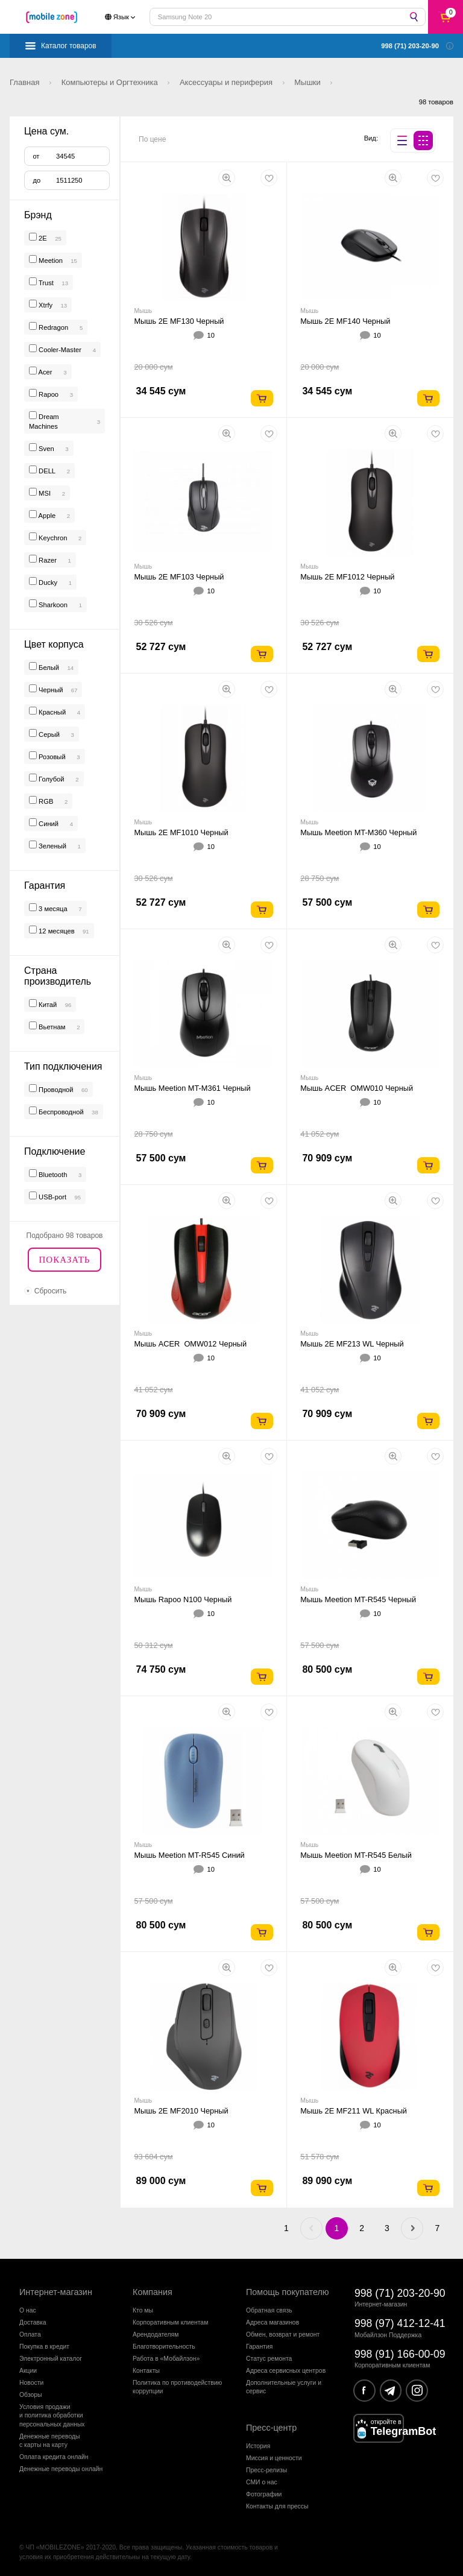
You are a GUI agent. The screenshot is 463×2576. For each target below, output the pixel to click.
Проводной (55, 1089)
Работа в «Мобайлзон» (166, 2358)
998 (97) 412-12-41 (400, 2323)
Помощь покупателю (287, 2292)
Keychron (53, 537)
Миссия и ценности (274, 2458)
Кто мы (143, 2310)
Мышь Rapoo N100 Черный (183, 1599)
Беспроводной (60, 1112)
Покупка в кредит (44, 2346)
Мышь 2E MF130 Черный (179, 321)
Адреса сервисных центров (286, 2370)
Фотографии (264, 2494)
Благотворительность (164, 2346)
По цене (152, 139)
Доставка (32, 2322)
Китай (47, 1004)
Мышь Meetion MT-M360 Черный (358, 832)
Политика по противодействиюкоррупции (177, 2386)
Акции (28, 2370)
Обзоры (30, 2394)
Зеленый (51, 846)
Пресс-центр (271, 2427)
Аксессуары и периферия (227, 82)
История (258, 2446)
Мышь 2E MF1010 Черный (181, 832)
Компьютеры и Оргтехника (110, 82)
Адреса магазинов (272, 2322)
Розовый (51, 756)
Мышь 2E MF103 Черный (179, 576)
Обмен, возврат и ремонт (283, 2334)
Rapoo (48, 394)
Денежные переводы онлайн (60, 2469)
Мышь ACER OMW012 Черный (190, 1343)
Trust (46, 282)
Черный (50, 689)
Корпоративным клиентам (170, 2322)
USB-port (51, 1197)
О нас (27, 2310)
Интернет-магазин (55, 2292)
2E (43, 238)
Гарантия (259, 2346)
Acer (45, 372)
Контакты (146, 2370)
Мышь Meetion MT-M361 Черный (192, 1088)
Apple (47, 515)
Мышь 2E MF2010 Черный (181, 2110)
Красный (51, 712)
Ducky (48, 582)
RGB (45, 801)
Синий (47, 823)
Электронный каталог (50, 2358)
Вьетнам (51, 1027)
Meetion (51, 260)
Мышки (308, 82)
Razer (48, 560)
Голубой (51, 779)
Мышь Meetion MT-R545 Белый (356, 1855)
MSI (45, 493)
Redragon (53, 327)
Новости (31, 2382)
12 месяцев (56, 931)
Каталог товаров (68, 46)
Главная (26, 82)
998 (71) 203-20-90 (400, 2293)
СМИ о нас (261, 2482)
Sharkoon (53, 604)
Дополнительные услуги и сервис (283, 2386)
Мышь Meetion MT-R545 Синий (189, 1855)
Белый (48, 667)
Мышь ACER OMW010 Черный (356, 1088)
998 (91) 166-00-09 (400, 2354)
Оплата (30, 2334)
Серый (48, 734)
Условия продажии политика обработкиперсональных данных (52, 2416)
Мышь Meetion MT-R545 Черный (358, 1599)
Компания (152, 2292)
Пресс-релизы (266, 2470)
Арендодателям (155, 2334)
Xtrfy (45, 305)
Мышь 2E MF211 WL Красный (353, 2110)
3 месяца (52, 908)
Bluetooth (52, 1174)
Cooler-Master (60, 349)
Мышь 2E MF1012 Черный (347, 576)
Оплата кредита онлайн (54, 2457)
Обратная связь (269, 2310)
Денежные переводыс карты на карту (49, 2440)
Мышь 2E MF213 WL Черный (351, 1343)
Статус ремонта (269, 2358)
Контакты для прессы (277, 2506)
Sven (46, 448)
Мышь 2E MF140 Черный (345, 321)
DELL (47, 471)
